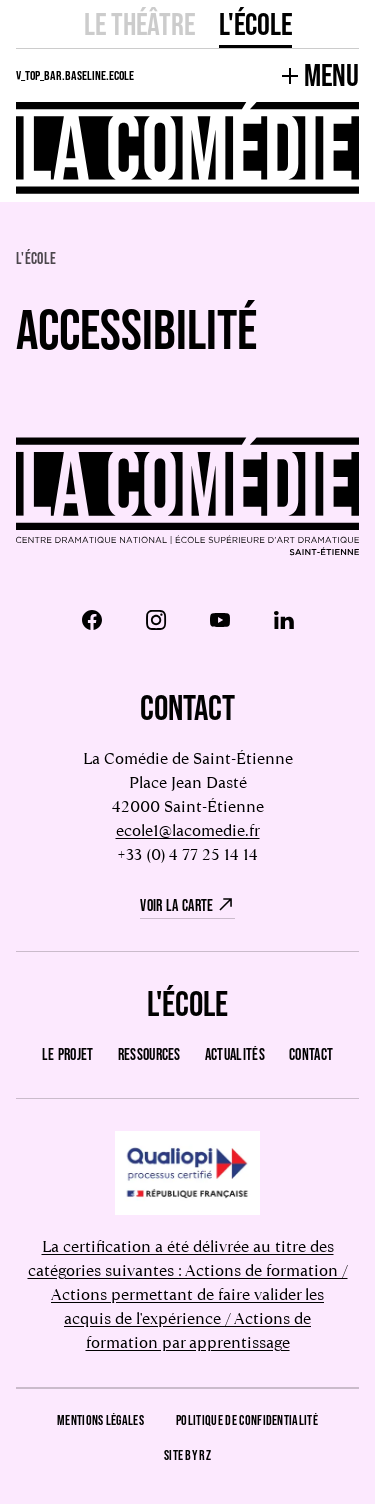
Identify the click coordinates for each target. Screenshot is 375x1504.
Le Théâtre (139, 23)
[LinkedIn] (284, 620)
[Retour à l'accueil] (187, 498)
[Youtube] (220, 620)
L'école (255, 23)
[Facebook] (92, 620)
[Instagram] (156, 620)
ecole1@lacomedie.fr (188, 830)
